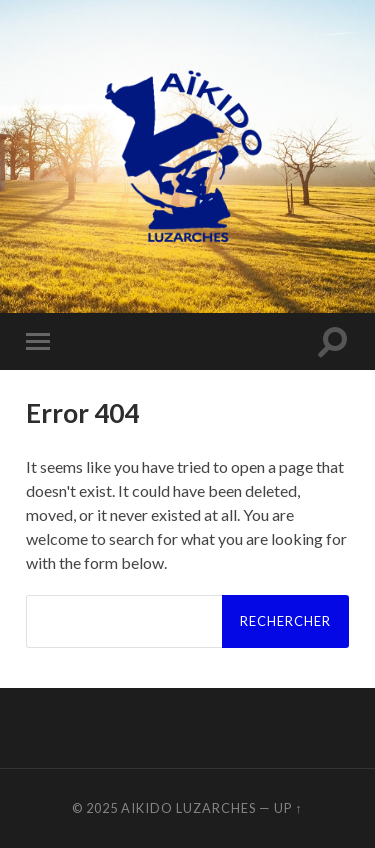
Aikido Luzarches (188, 808)
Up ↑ (288, 808)
